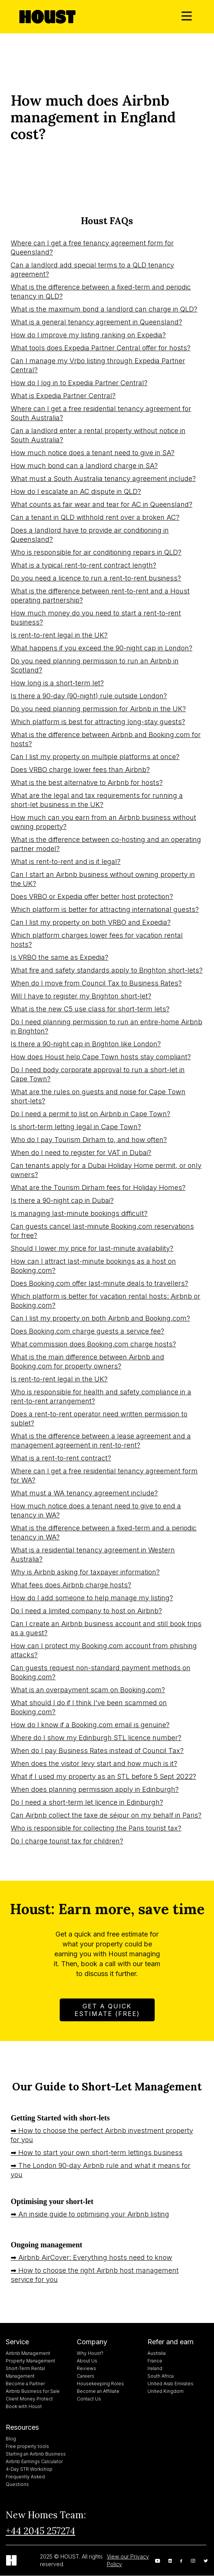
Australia (156, 2353)
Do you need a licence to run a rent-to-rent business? (96, 578)
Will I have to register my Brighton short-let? (81, 996)
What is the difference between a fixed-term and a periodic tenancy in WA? (104, 1532)
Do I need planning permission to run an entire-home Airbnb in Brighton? (106, 1026)
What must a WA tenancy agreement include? (84, 1493)
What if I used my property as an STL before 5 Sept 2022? (103, 1776)
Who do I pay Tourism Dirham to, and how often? (89, 1140)
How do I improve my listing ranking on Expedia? (88, 335)
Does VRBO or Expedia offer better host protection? (92, 896)
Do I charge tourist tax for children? (67, 1841)
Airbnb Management (28, 2353)
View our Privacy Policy (128, 2560)
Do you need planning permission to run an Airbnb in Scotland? (95, 665)
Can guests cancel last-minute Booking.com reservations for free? (102, 1230)
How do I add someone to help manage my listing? (92, 1598)
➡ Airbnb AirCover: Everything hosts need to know (91, 2257)
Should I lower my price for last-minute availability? (92, 1248)
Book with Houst (24, 2406)
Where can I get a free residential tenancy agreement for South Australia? (101, 413)
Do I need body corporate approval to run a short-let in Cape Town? (98, 1074)
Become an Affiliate (98, 2391)
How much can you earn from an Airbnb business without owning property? (103, 822)
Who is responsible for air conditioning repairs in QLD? (96, 552)
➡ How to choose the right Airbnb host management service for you (95, 2274)
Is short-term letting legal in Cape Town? (76, 1127)
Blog (11, 2439)
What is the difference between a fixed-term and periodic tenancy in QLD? (101, 291)
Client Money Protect (29, 2399)
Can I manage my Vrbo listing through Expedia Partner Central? (98, 365)
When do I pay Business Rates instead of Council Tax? (97, 1751)
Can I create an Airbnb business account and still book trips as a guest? (106, 1628)
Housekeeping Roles (100, 2383)
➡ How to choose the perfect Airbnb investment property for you (102, 2135)
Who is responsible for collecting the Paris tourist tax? (96, 1828)
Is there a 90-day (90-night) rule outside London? (89, 696)
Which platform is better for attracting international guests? (105, 909)
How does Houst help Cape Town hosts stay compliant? (101, 1057)
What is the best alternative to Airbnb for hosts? (87, 782)
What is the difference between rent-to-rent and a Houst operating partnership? (100, 595)
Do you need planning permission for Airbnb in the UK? (98, 709)
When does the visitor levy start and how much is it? (94, 1763)
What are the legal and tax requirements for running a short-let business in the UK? (97, 800)
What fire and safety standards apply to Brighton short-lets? (107, 970)
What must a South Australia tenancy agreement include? (103, 479)
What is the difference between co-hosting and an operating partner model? (106, 844)
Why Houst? (90, 2353)
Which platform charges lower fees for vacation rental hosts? (97, 939)
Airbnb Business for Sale (33, 2391)
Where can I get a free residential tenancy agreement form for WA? (104, 1475)
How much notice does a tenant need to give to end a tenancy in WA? (96, 1510)
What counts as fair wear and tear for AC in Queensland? (101, 504)
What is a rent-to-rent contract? (61, 1458)
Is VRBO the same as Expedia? (59, 957)
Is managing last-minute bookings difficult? (79, 1213)
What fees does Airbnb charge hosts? (71, 1585)
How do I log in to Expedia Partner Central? (79, 383)
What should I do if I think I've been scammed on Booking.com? (89, 1707)
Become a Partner (25, 2383)
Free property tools (27, 2446)
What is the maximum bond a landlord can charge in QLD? (104, 309)
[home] (45, 16)
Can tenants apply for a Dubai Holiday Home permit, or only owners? (106, 1170)
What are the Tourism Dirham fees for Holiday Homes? (98, 1187)
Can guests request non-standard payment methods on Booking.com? (100, 1672)
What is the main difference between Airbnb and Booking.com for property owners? (87, 1361)
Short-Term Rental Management (25, 2372)
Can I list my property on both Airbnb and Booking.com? (100, 1318)
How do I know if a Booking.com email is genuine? (90, 1725)
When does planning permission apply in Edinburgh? (95, 1789)
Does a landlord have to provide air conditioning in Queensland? (90, 534)
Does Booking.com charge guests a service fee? (87, 1331)
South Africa (160, 2376)
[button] (186, 17)
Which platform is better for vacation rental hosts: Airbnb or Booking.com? (105, 1300)
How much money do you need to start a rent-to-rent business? (96, 617)
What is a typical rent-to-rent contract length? (83, 565)
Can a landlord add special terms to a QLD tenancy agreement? (92, 269)
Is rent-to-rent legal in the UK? (59, 635)
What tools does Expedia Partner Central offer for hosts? (100, 348)
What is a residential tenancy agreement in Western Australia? (93, 1554)
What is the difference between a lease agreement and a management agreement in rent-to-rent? (101, 1440)
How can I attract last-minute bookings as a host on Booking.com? (93, 1265)
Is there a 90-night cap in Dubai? (62, 1200)
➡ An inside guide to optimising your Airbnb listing (90, 2214)
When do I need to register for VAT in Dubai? (81, 1153)
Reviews (86, 2368)
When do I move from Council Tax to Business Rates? (96, 983)
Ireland (154, 2368)
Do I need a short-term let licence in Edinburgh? (87, 1802)
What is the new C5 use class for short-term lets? (90, 1009)
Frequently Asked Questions (25, 2480)
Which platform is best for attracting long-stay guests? (98, 722)
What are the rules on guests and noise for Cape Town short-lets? (98, 1096)
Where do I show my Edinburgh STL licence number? (96, 1738)
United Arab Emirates (170, 2383)
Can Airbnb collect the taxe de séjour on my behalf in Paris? (106, 1815)
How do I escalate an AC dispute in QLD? (76, 491)
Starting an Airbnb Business (36, 2454)
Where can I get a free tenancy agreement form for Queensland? (92, 247)
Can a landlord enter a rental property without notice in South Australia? (98, 435)
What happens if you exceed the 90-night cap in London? (101, 648)
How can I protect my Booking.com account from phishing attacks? (104, 1650)
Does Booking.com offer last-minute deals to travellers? (99, 1283)
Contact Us (89, 2399)
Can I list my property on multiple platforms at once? (95, 757)
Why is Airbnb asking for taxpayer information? (85, 1572)
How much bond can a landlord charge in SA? (84, 466)
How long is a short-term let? (57, 683)
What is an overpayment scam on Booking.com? (88, 1690)
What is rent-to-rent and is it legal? (65, 862)
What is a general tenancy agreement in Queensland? (96, 322)
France (154, 2361)
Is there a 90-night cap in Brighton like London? (86, 1044)
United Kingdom (165, 2391)
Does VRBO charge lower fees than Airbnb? (80, 770)
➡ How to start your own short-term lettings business (96, 2153)
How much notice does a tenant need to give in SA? (92, 453)
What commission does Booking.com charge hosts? (93, 1344)
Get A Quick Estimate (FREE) (107, 2009)
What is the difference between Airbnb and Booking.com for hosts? (106, 739)
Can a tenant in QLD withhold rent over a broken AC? (95, 517)
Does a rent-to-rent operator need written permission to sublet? (99, 1418)
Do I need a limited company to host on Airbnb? (86, 1611)
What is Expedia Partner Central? (63, 396)
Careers (85, 2376)
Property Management (30, 2361)
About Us (87, 2361)
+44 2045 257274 (40, 2531)
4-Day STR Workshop (29, 2469)
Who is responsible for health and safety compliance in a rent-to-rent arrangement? (101, 1396)
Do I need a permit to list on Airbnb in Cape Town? (90, 1114)
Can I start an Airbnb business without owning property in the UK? (103, 879)
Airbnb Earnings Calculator (34, 2461)
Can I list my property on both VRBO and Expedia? (91, 922)
